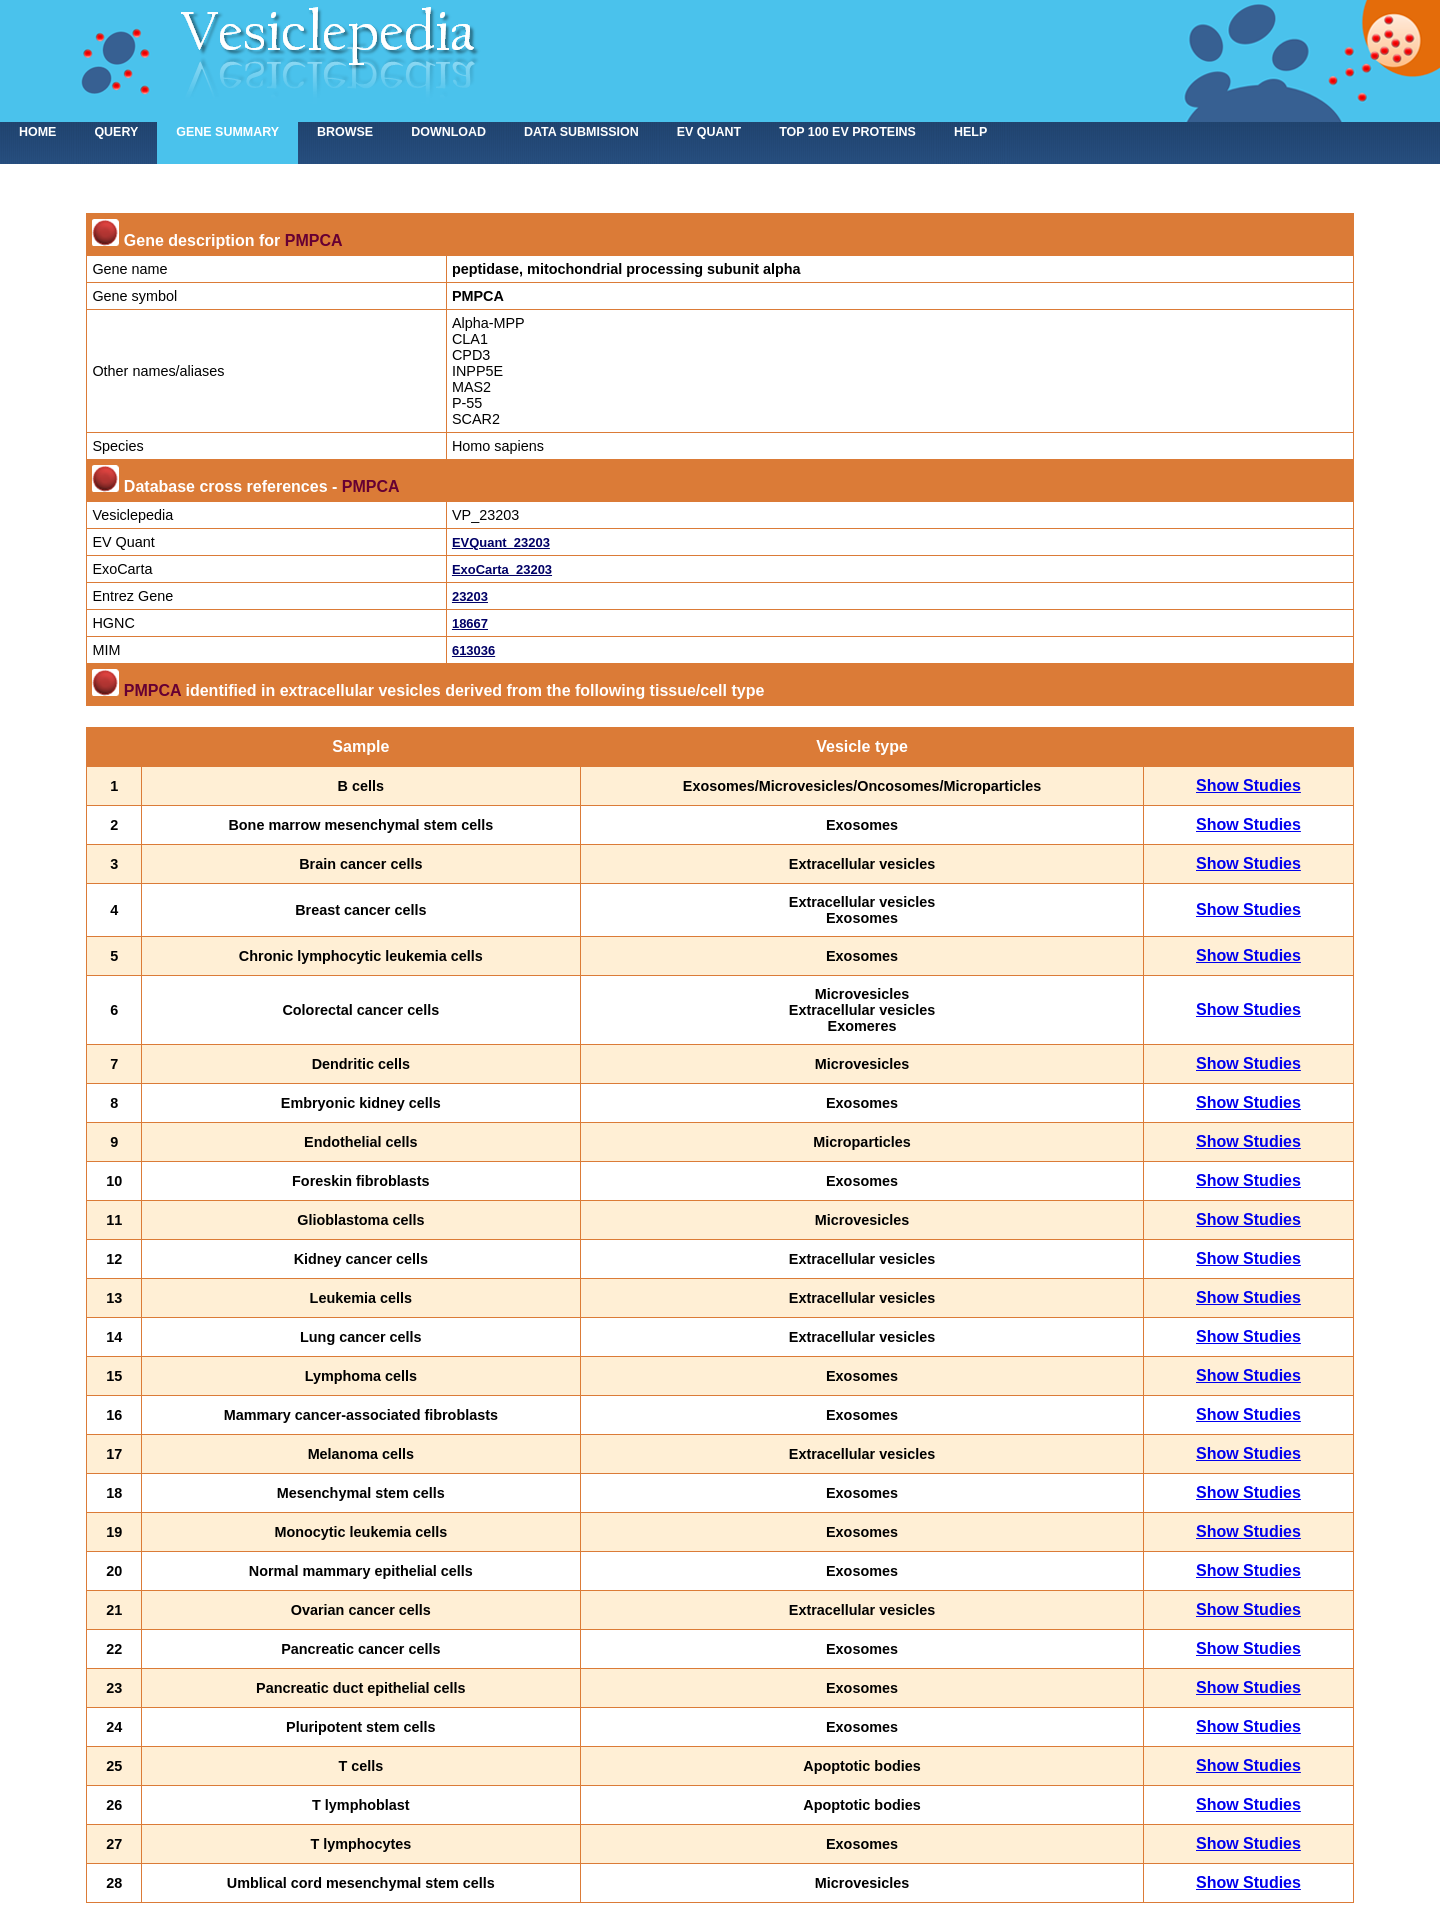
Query (116, 132)
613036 (473, 650)
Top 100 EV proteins (847, 132)
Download (448, 132)
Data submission (581, 132)
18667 (470, 623)
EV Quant (709, 132)
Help (970, 132)
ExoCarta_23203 (502, 569)
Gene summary (227, 132)
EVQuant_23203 (501, 542)
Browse (345, 132)
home (37, 132)
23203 (470, 596)
